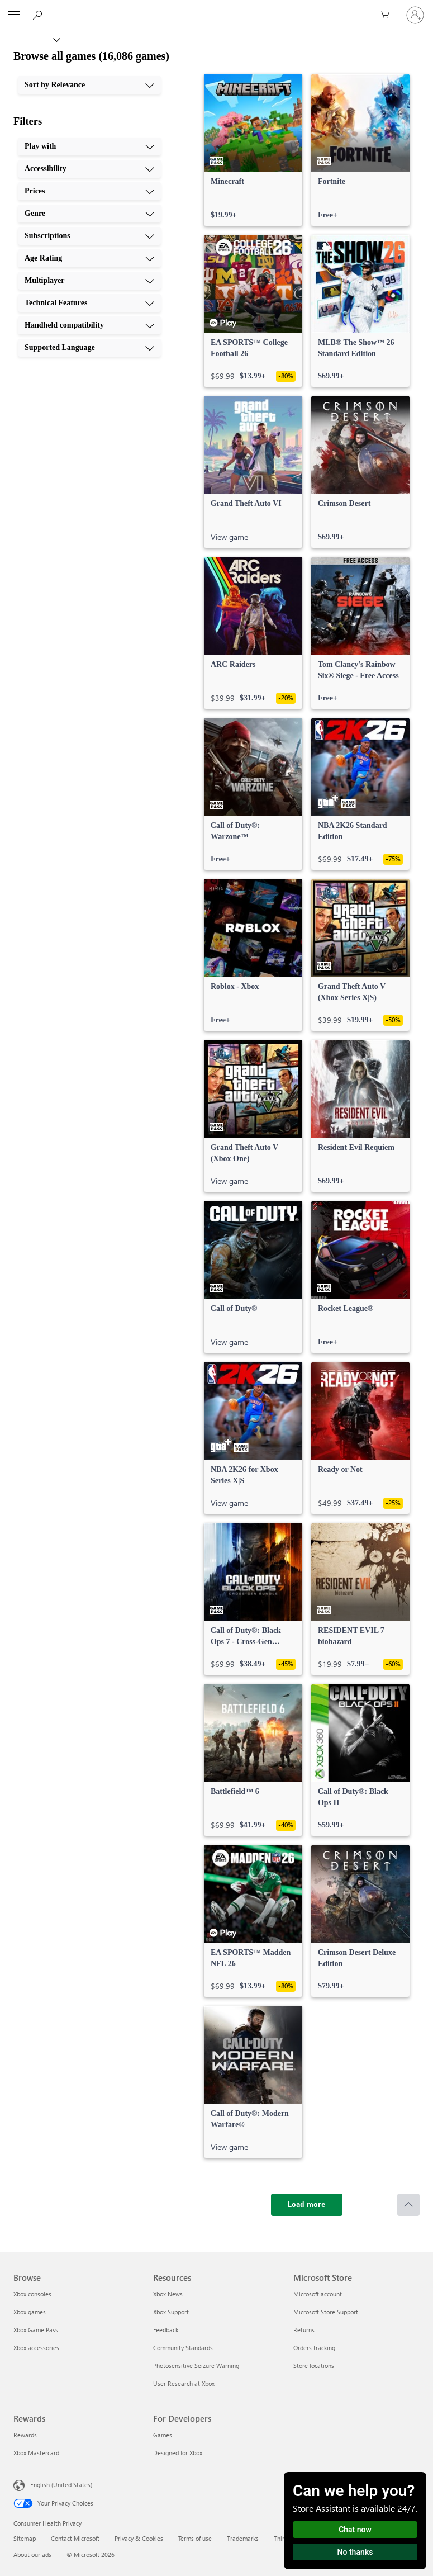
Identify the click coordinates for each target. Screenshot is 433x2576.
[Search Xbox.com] (39, 14)
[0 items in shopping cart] (388, 15)
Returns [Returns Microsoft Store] (304, 2329)
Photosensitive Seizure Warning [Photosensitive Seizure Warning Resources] (196, 2365)
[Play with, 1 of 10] (89, 146)
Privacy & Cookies (139, 2538)
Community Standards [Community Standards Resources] (183, 2347)
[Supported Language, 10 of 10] (89, 348)
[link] (253, 150)
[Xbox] (29, 39)
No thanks (355, 2551)
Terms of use (195, 2538)
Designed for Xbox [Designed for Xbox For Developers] (177, 2452)
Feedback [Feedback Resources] (165, 2329)
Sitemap (24, 2538)
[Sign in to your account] (415, 15)
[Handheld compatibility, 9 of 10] (89, 325)
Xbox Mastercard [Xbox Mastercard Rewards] (36, 2452)
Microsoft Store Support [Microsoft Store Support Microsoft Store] (325, 2311)
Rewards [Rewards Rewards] (25, 2434)
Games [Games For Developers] (162, 2434)
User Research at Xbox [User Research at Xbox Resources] (184, 2383)
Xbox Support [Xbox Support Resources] (171, 2311)
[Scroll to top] (408, 2205)
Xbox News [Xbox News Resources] (168, 2294)
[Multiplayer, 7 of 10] (89, 281)
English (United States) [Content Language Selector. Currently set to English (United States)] (61, 2484)
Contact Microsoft (75, 2538)
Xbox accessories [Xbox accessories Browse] (36, 2347)
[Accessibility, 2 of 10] (89, 169)
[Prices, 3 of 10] (89, 191)
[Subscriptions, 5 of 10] (89, 236)
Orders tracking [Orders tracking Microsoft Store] (314, 2347)
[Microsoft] (216, 8)
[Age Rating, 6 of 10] (89, 258)
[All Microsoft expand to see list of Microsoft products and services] (14, 15)
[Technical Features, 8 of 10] (89, 303)
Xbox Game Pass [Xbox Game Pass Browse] (35, 2329)
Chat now (355, 2529)
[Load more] (306, 2205)
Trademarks (243, 2538)
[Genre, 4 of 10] (89, 213)
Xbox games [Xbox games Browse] (29, 2311)
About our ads (32, 2554)
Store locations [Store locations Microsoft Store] (313, 2365)
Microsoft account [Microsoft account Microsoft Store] (317, 2294)
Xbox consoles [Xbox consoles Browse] (32, 2294)
